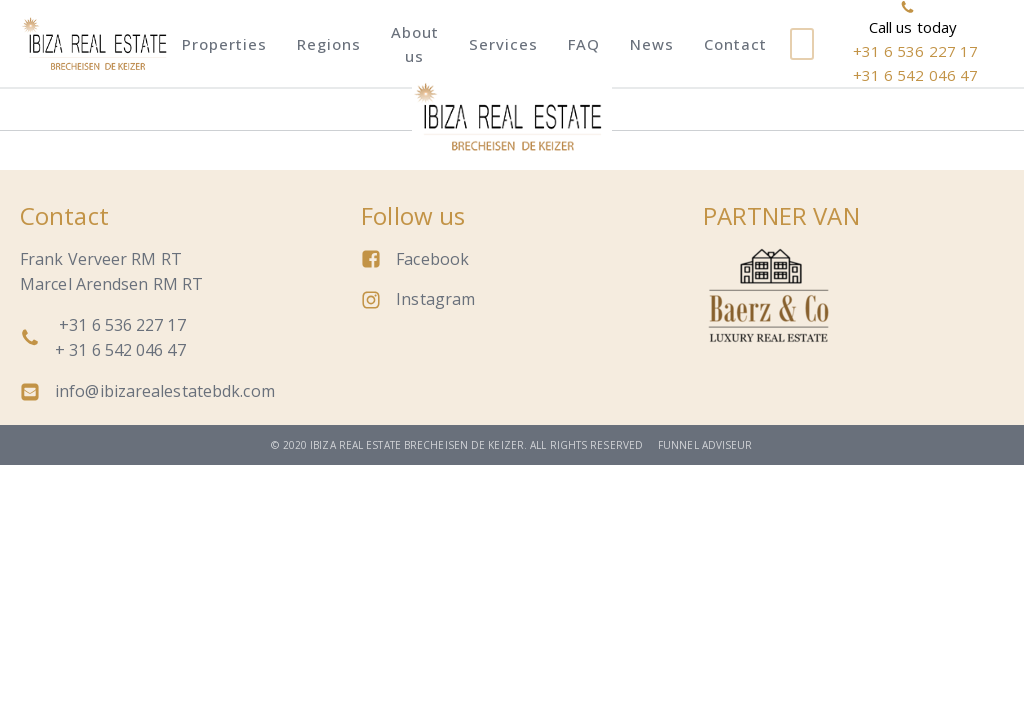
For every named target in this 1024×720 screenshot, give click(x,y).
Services (503, 44)
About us (415, 44)
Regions (329, 44)
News (652, 44)
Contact (735, 44)
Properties (224, 44)
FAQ (584, 44)
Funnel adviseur (705, 445)
